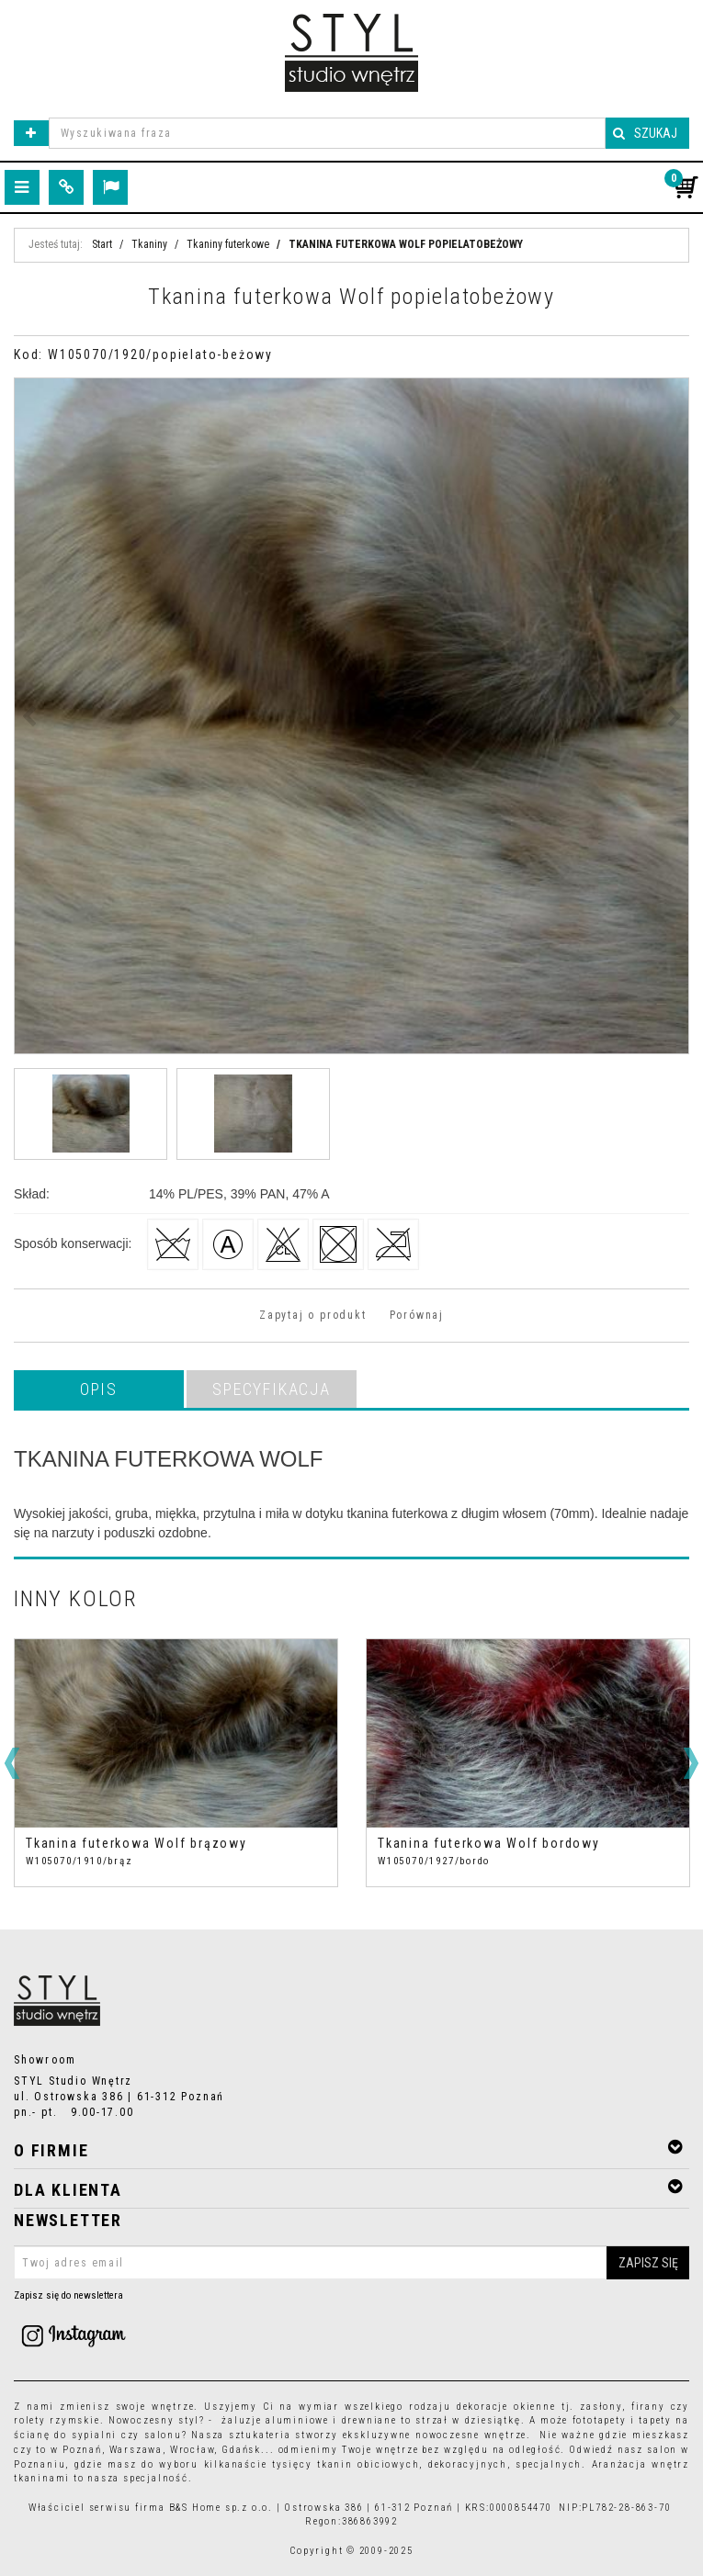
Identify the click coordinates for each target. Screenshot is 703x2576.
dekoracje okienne (506, 2407)
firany (648, 2407)
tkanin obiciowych (368, 2464)
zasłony (601, 2407)
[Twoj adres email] (351, 2262)
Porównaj (417, 1315)
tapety (655, 2420)
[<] (12, 1763)
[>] (691, 1763)
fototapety (600, 2420)
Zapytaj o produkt (312, 1315)
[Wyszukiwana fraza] (327, 133)
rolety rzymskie (57, 2420)
